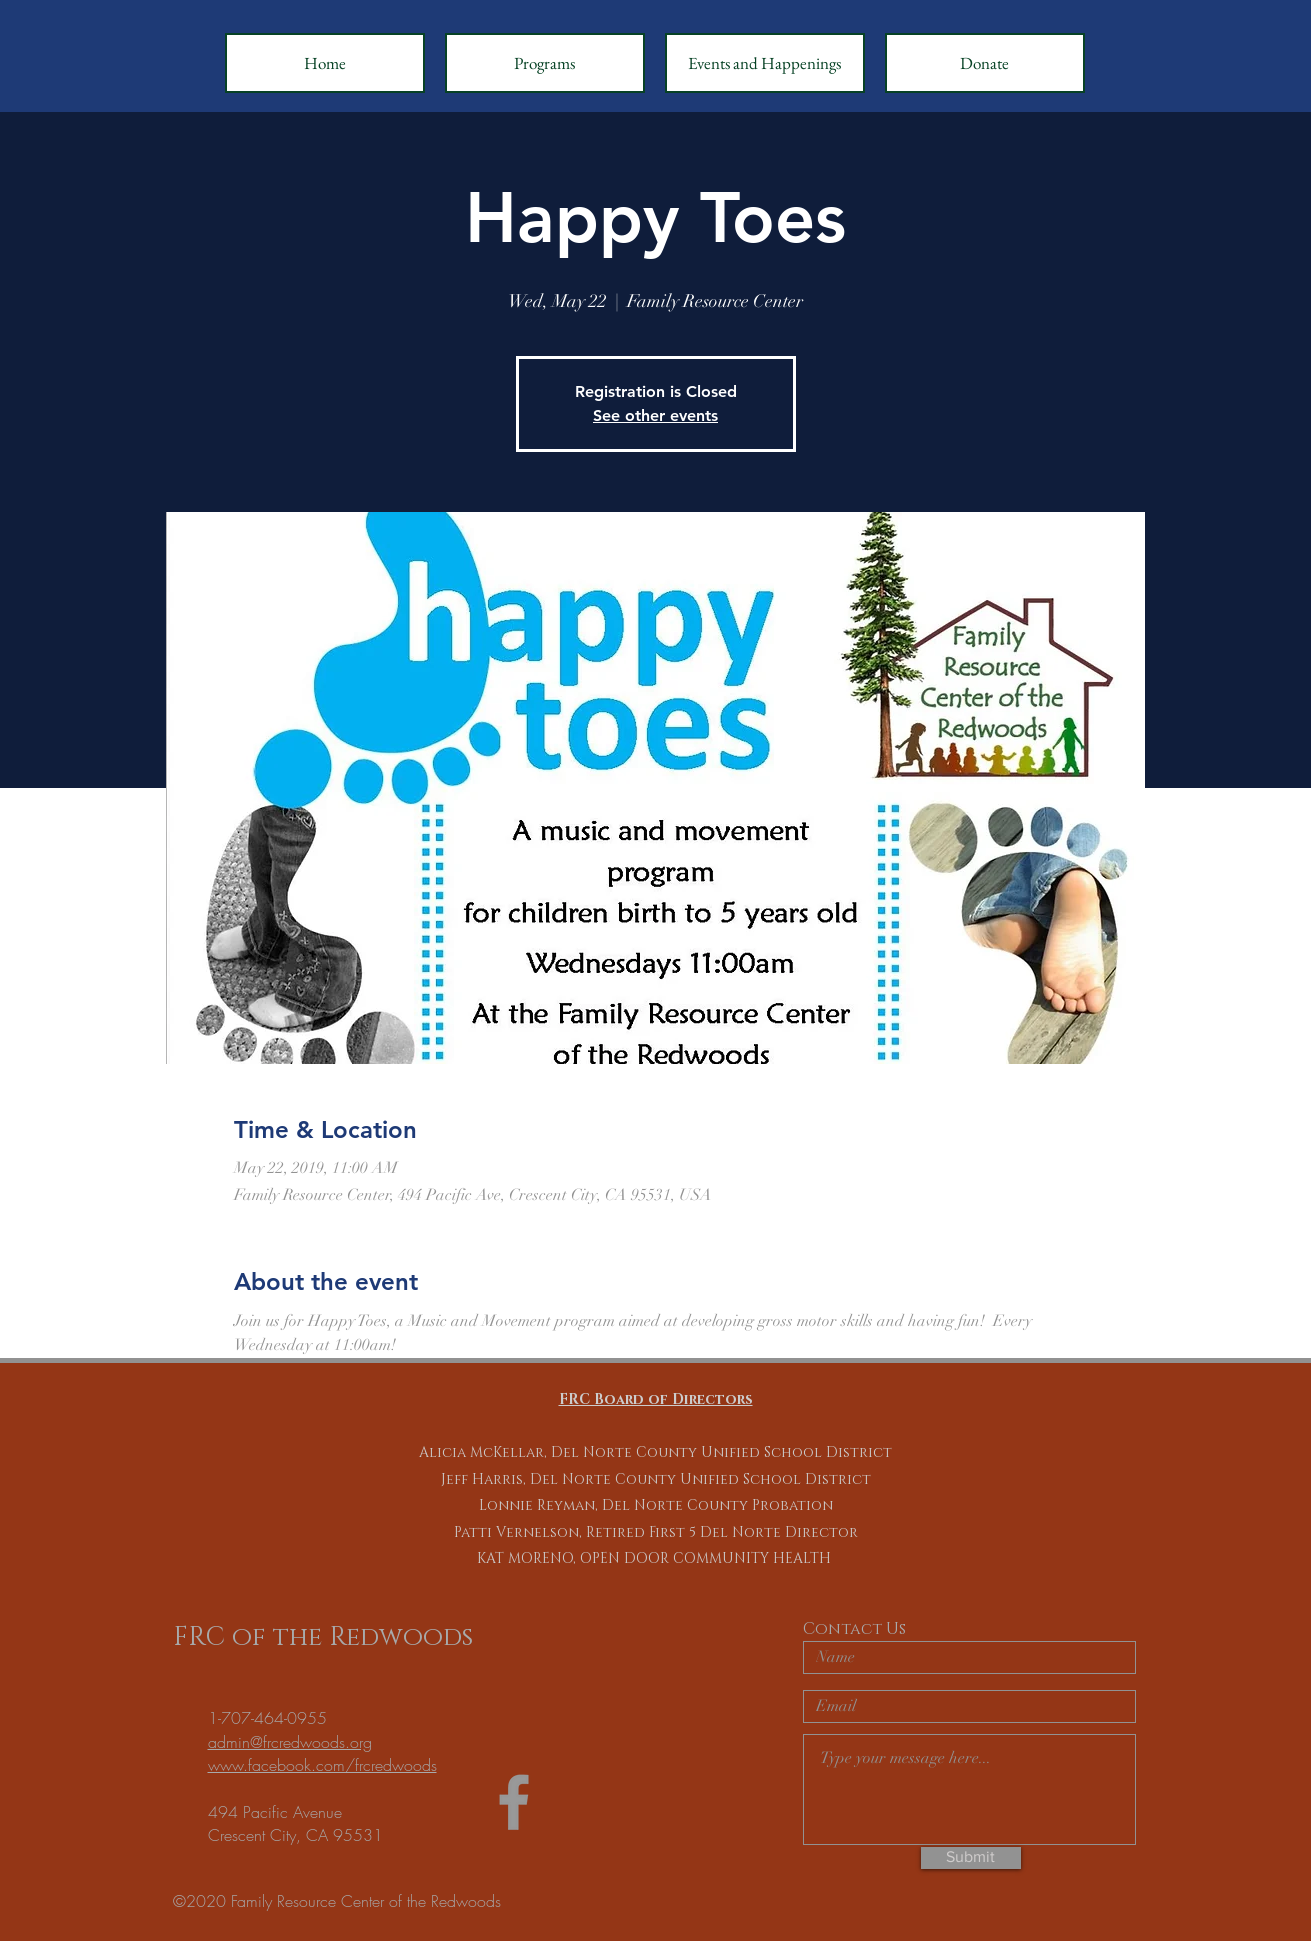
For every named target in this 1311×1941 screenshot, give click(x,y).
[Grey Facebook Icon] (514, 1802)
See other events (655, 415)
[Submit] (971, 1858)
